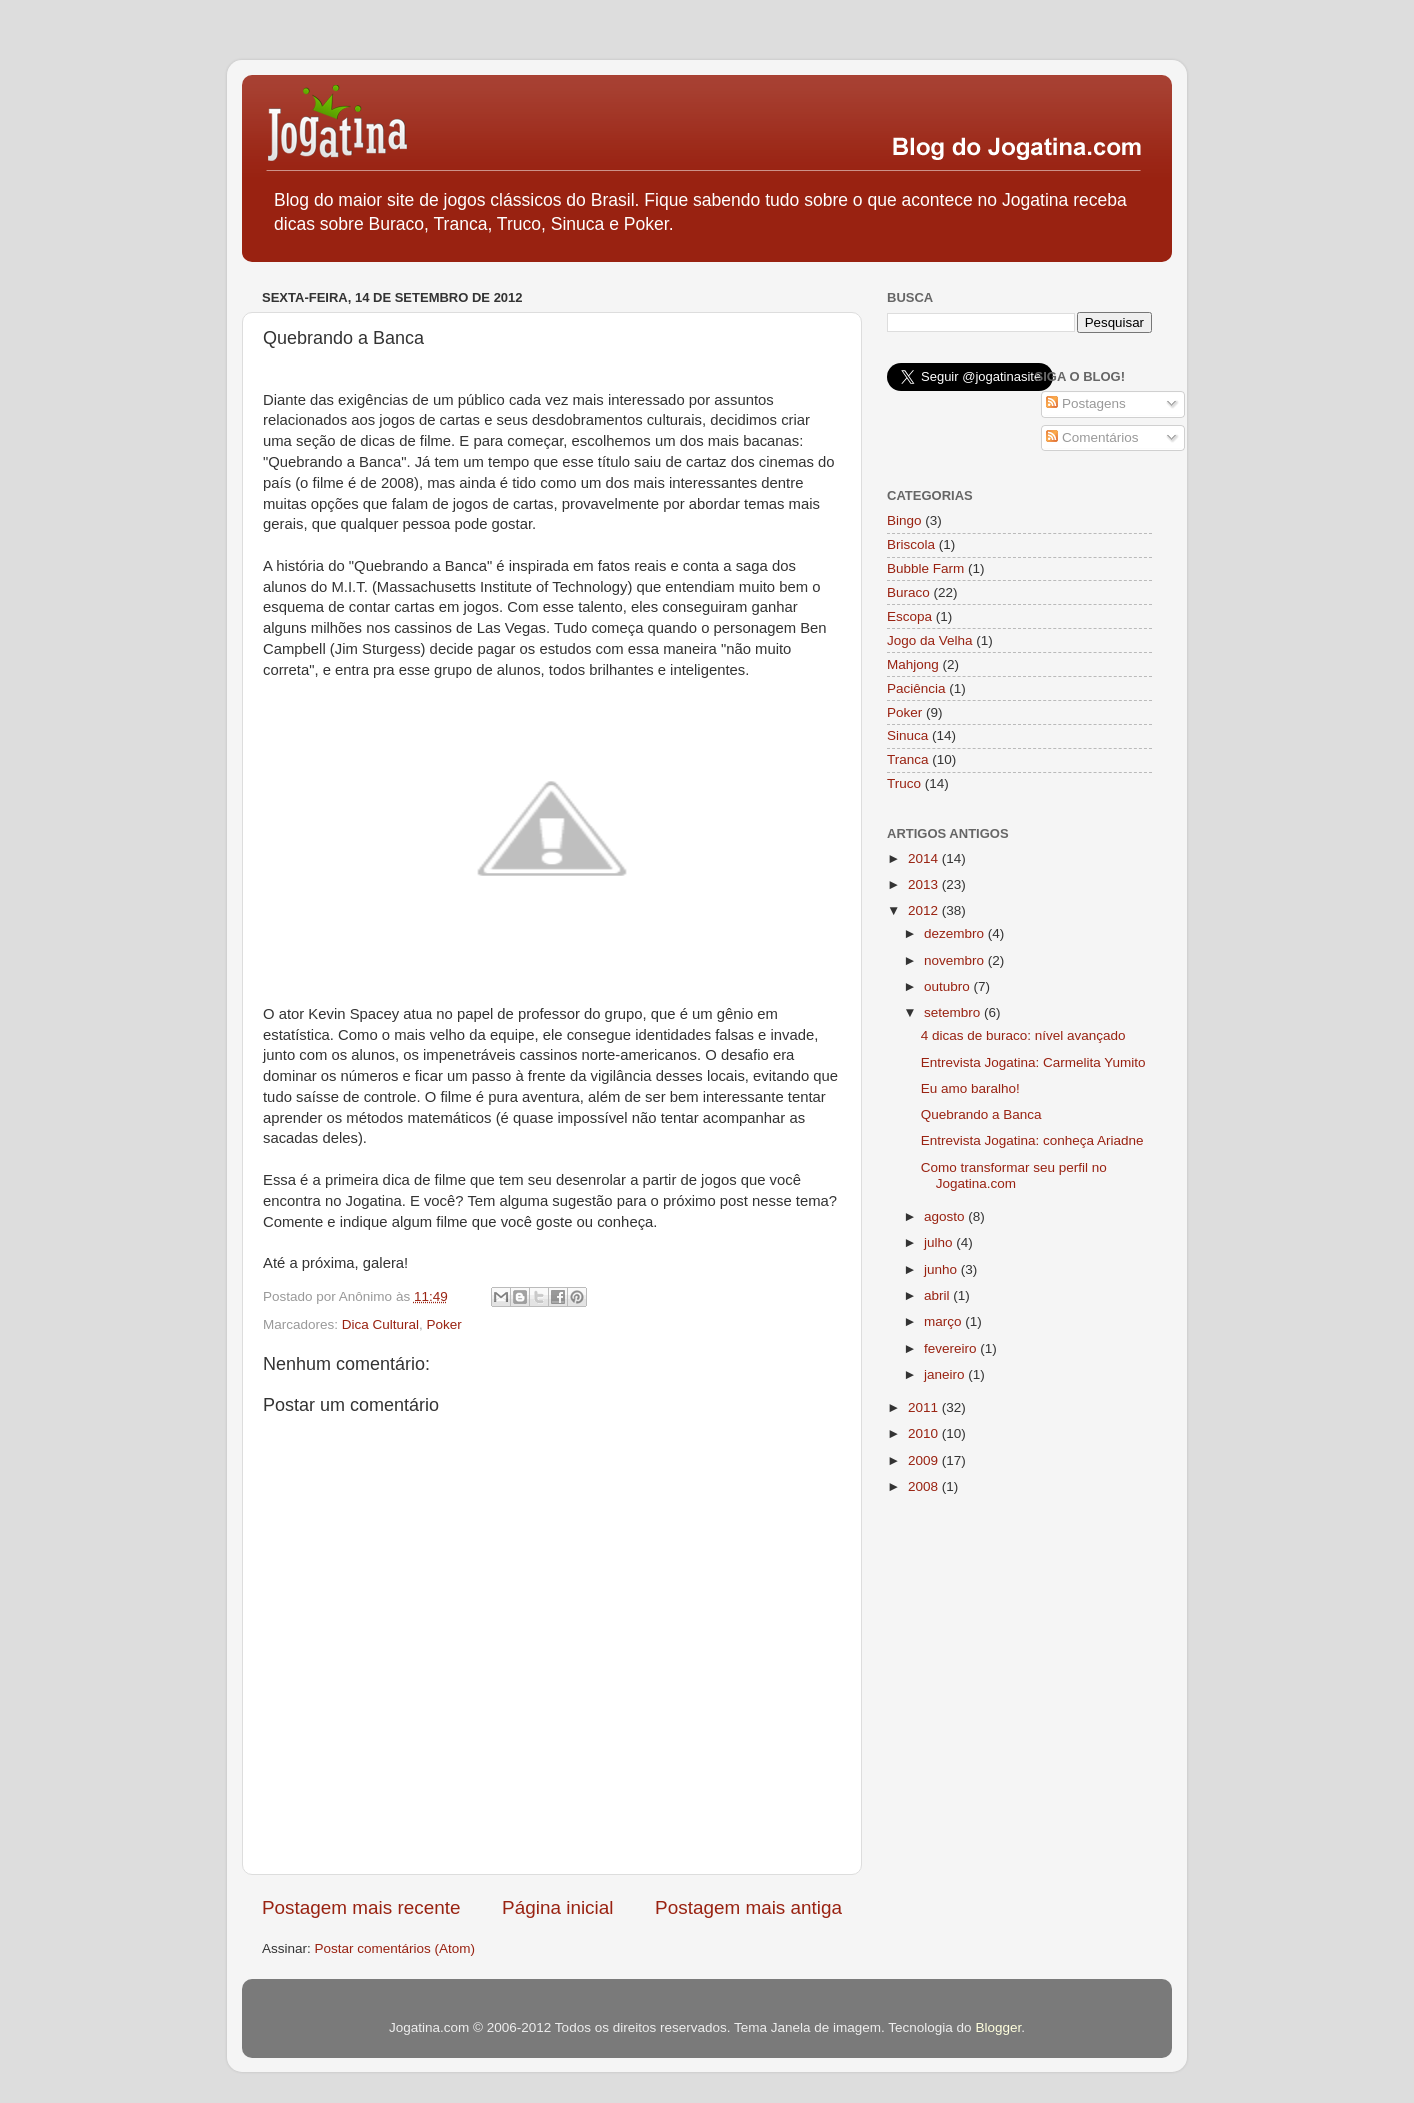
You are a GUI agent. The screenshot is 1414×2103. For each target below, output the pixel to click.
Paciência (916, 688)
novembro (956, 960)
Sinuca (907, 735)
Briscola (911, 544)
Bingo (904, 520)
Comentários (1092, 437)
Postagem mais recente (361, 1907)
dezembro (956, 933)
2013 (925, 884)
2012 (925, 910)
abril (938, 1295)
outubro (949, 986)
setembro (954, 1012)
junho (942, 1269)
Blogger (998, 2027)
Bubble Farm (925, 568)
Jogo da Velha (930, 640)
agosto (946, 1216)
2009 (925, 1460)
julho (940, 1242)
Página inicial (557, 1907)
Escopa (909, 616)
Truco (904, 783)
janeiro (946, 1374)
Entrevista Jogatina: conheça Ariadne (1032, 1140)
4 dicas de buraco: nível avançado (1023, 1035)
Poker (444, 1324)
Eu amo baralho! (970, 1088)
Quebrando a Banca (981, 1114)
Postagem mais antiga (748, 1907)
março (944, 1321)
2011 (925, 1407)
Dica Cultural (380, 1324)
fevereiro (952, 1348)
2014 (925, 858)
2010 (925, 1433)
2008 (925, 1486)
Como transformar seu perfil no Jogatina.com (1014, 1175)
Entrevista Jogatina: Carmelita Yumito (1033, 1062)
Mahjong (913, 664)
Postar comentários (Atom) (395, 1948)
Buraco (908, 592)
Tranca (908, 759)
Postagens (1086, 403)
